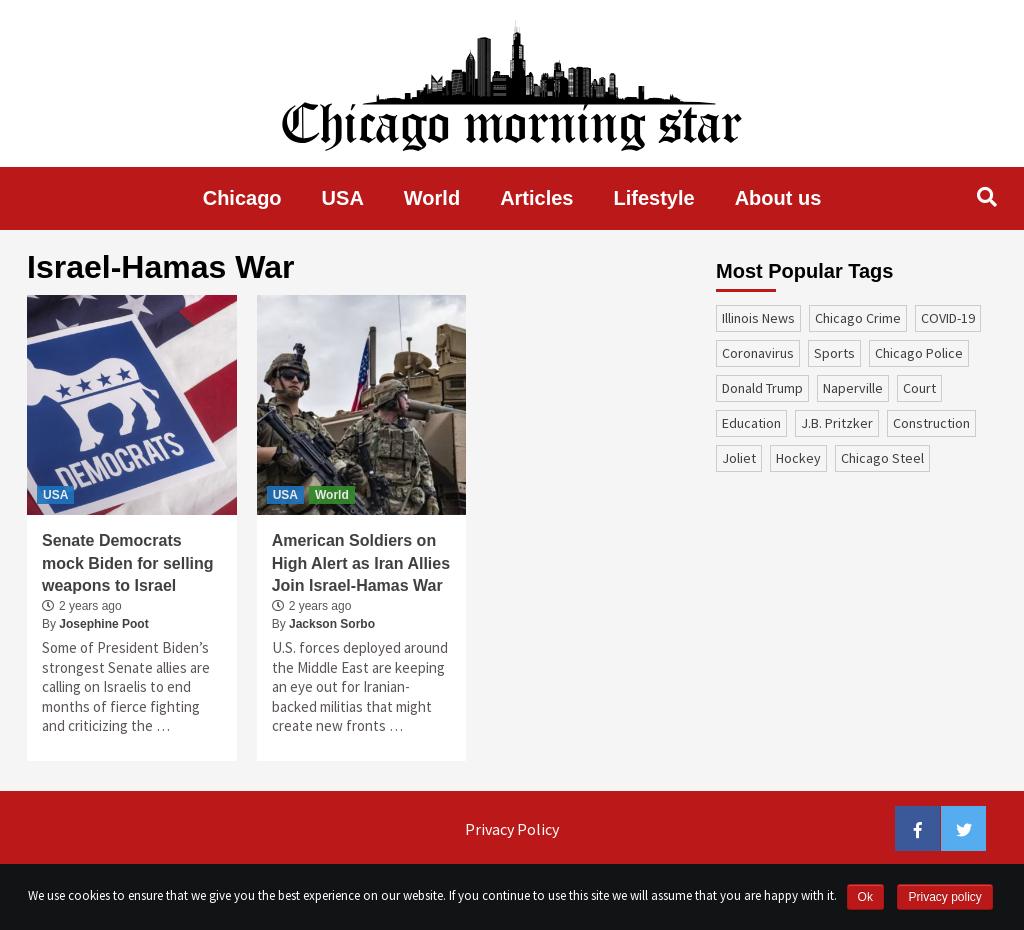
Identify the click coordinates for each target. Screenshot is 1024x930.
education (751, 423)
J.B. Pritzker (837, 423)
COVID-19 (948, 318)
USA (343, 198)
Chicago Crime (858, 318)
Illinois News (758, 318)
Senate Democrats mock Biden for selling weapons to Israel (128, 563)
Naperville (853, 388)
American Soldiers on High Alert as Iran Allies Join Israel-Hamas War (361, 563)
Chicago (242, 198)
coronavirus (758, 353)
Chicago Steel (882, 458)
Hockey (798, 458)
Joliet (739, 458)
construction (931, 423)
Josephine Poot (103, 624)
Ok (865, 897)
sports (834, 353)
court (919, 388)
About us (778, 198)
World (432, 198)
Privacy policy (944, 897)
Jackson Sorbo (332, 624)
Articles (536, 198)
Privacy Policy (512, 829)
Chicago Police (919, 353)
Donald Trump (762, 388)
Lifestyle (654, 198)
